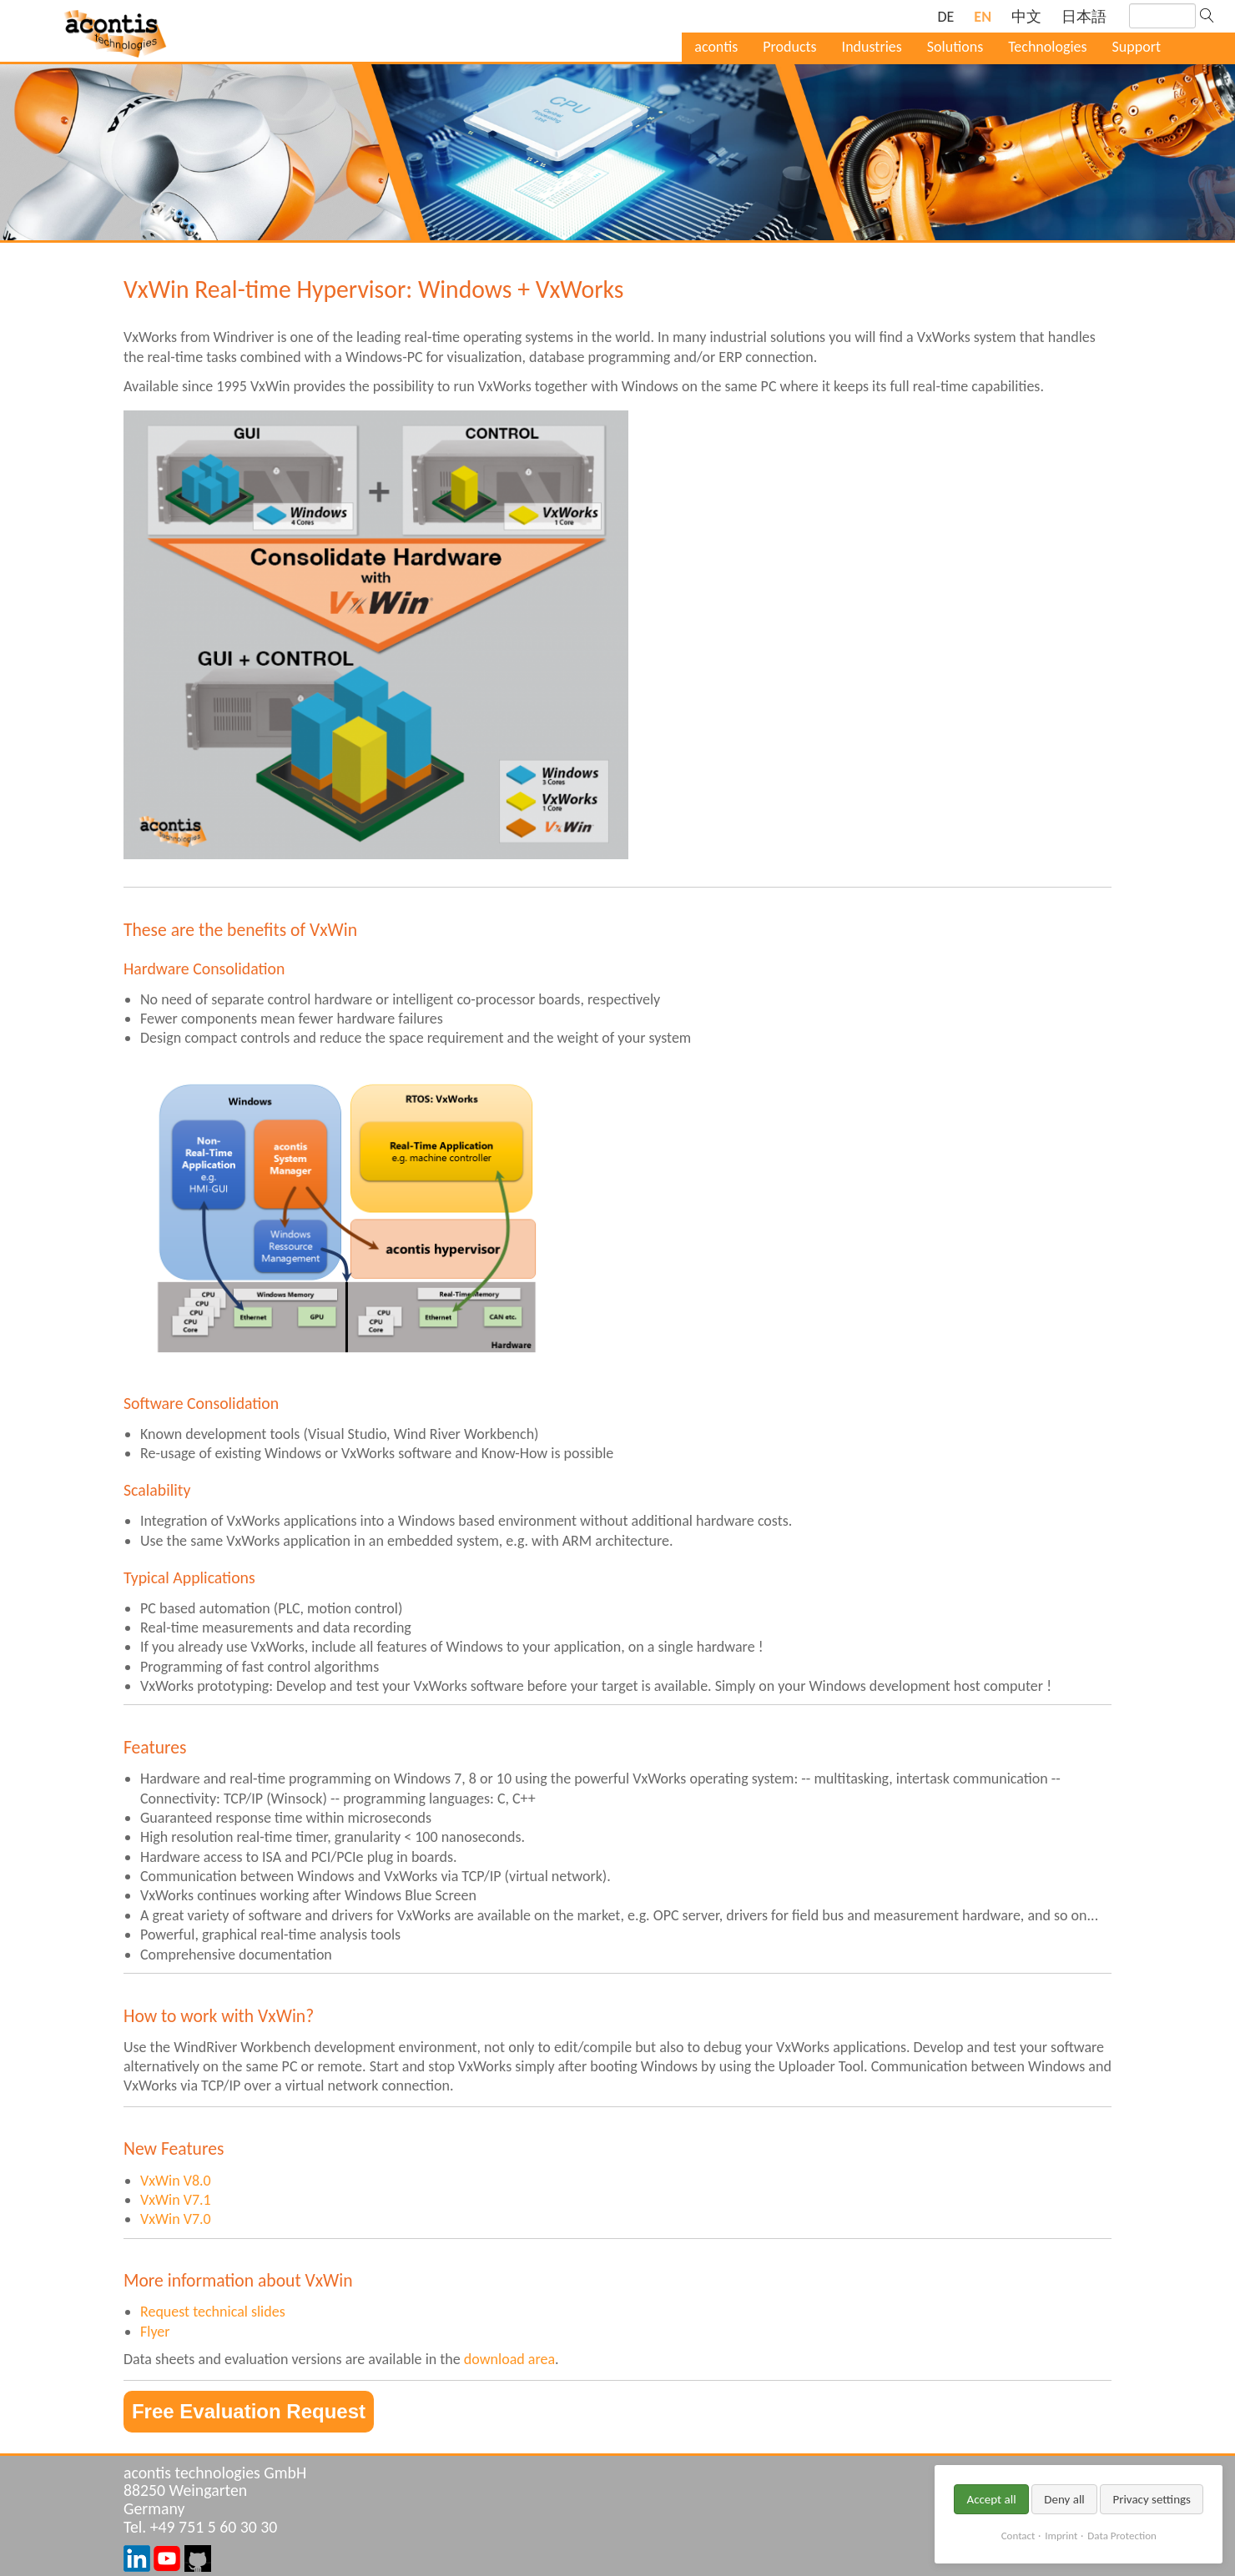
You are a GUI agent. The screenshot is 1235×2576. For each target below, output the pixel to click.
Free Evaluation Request (248, 2411)
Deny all (1064, 2499)
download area (509, 2359)
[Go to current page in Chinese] (1026, 17)
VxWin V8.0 (175, 2180)
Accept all (991, 2499)
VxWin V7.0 (175, 2219)
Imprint (1061, 2535)
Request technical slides (212, 2311)
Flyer (155, 2331)
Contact (1018, 2535)
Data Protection (1121, 2535)
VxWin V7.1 (175, 2200)
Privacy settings (1151, 2499)
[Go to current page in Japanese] (1084, 17)
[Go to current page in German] (945, 17)
